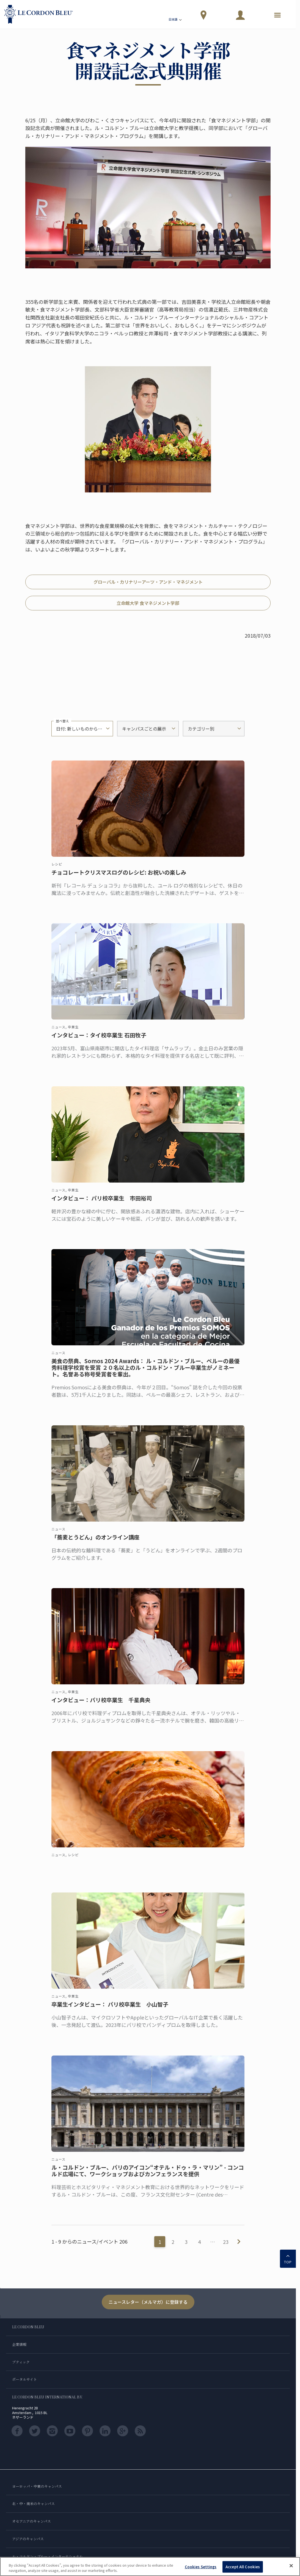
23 (226, 2241)
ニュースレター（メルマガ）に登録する (148, 2302)
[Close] (291, 2566)
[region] (150, 2566)
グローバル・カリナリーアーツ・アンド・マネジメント (148, 581)
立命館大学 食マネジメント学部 (148, 603)
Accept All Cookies (242, 2566)
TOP (288, 2258)
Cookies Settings (201, 2566)
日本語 (176, 20)
